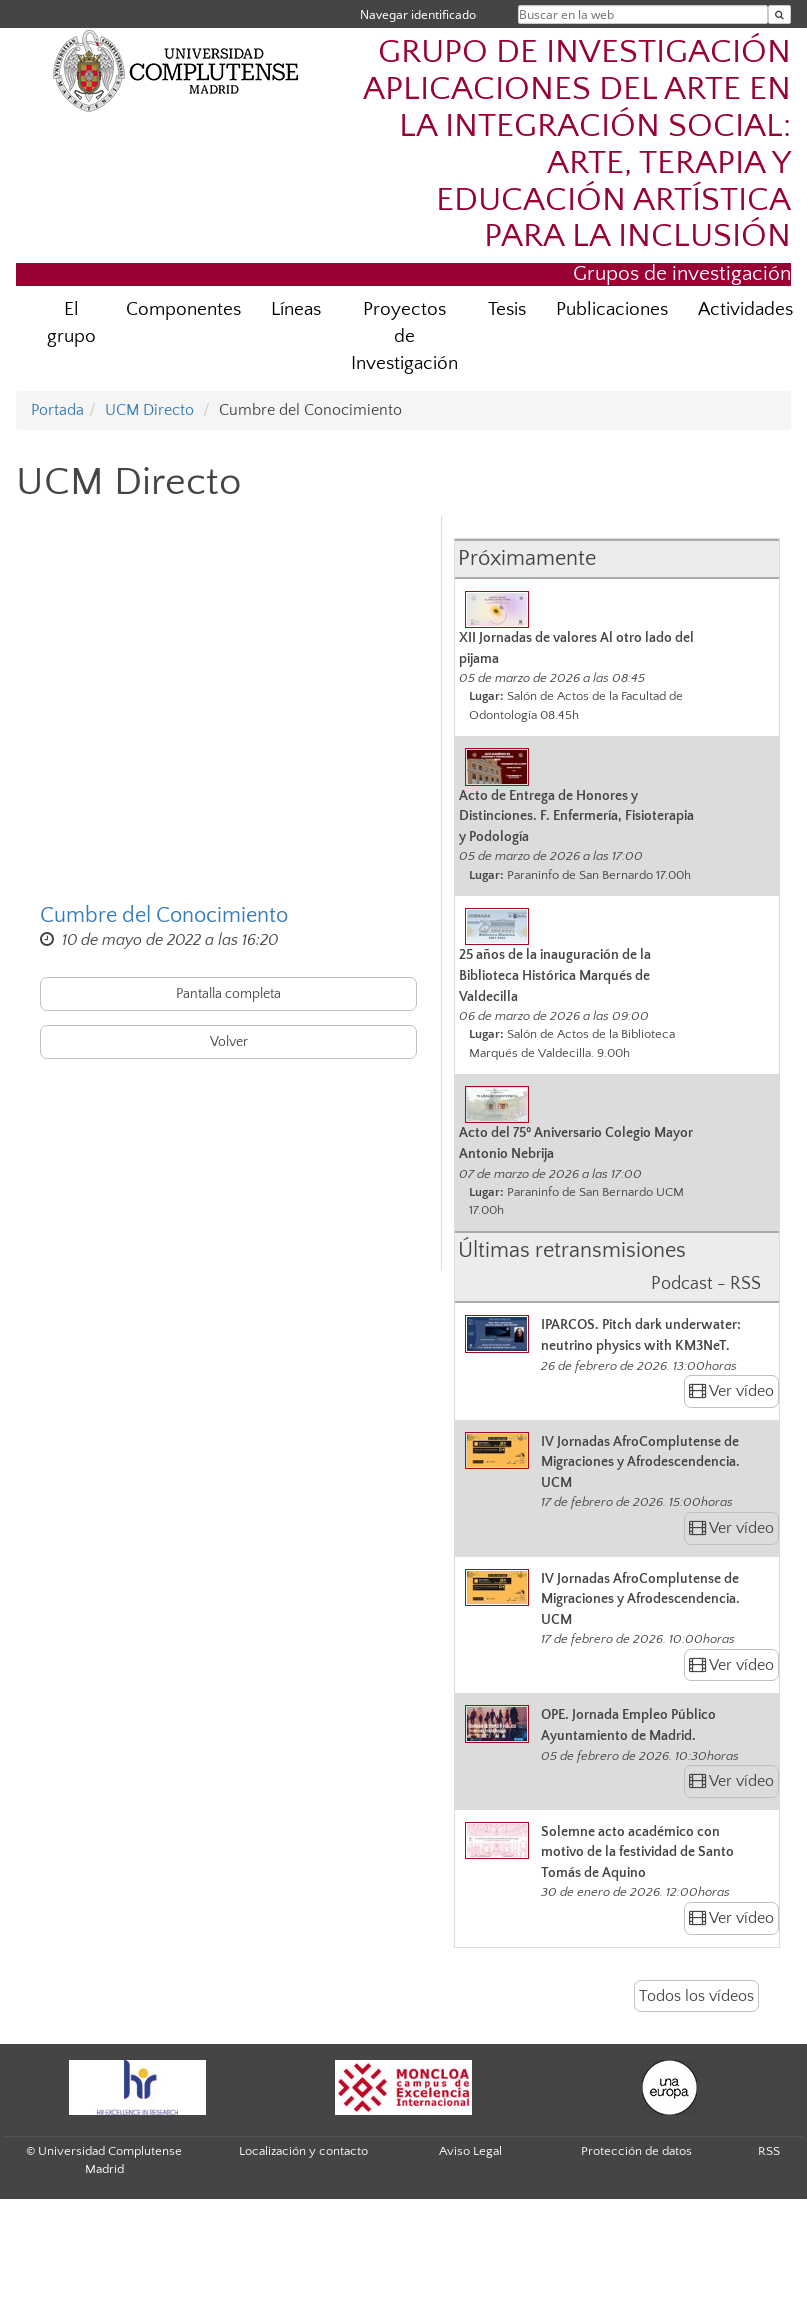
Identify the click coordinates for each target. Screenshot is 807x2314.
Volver (229, 1042)
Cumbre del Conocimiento (164, 915)
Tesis (507, 309)
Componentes (183, 309)
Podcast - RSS (706, 1284)
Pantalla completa (228, 994)
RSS (769, 2151)
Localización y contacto (303, 2151)
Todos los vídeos (696, 1996)
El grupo (71, 323)
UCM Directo (149, 410)
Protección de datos (636, 2151)
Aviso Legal (470, 2151)
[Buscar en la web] (779, 14)
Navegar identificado (418, 14)
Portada (57, 410)
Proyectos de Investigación (404, 336)
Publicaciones (612, 309)
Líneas (296, 309)
